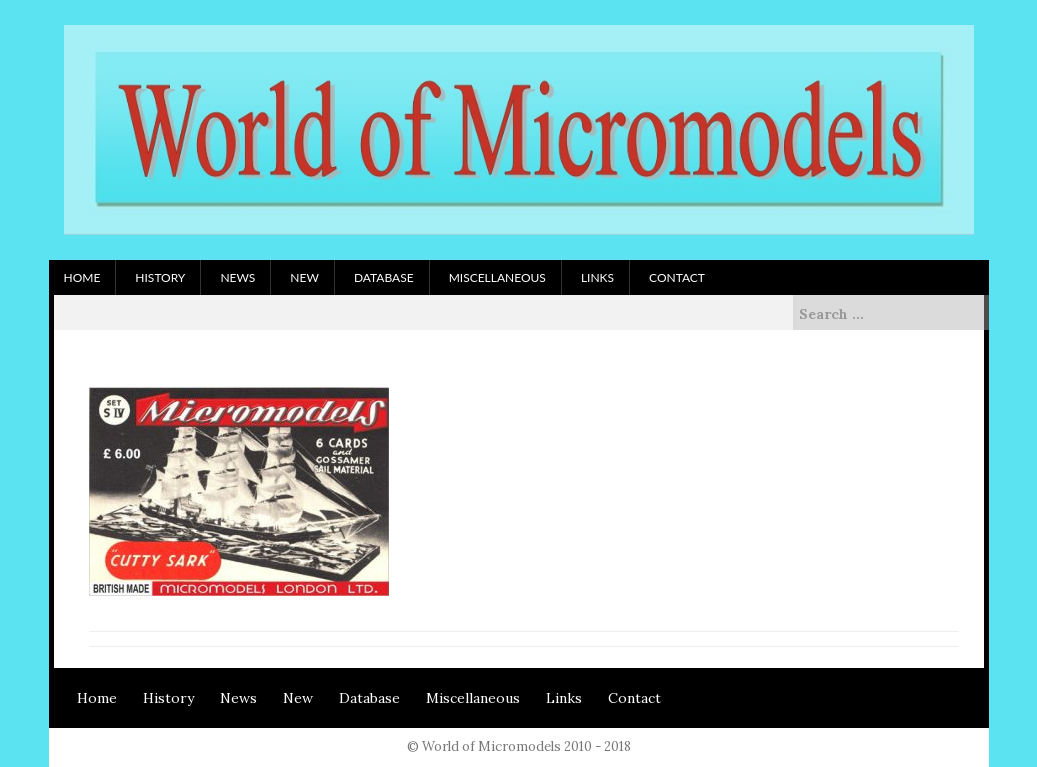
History (160, 277)
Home (82, 277)
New (304, 277)
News (237, 277)
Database (384, 277)
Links (597, 277)
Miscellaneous (497, 277)
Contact (677, 277)
